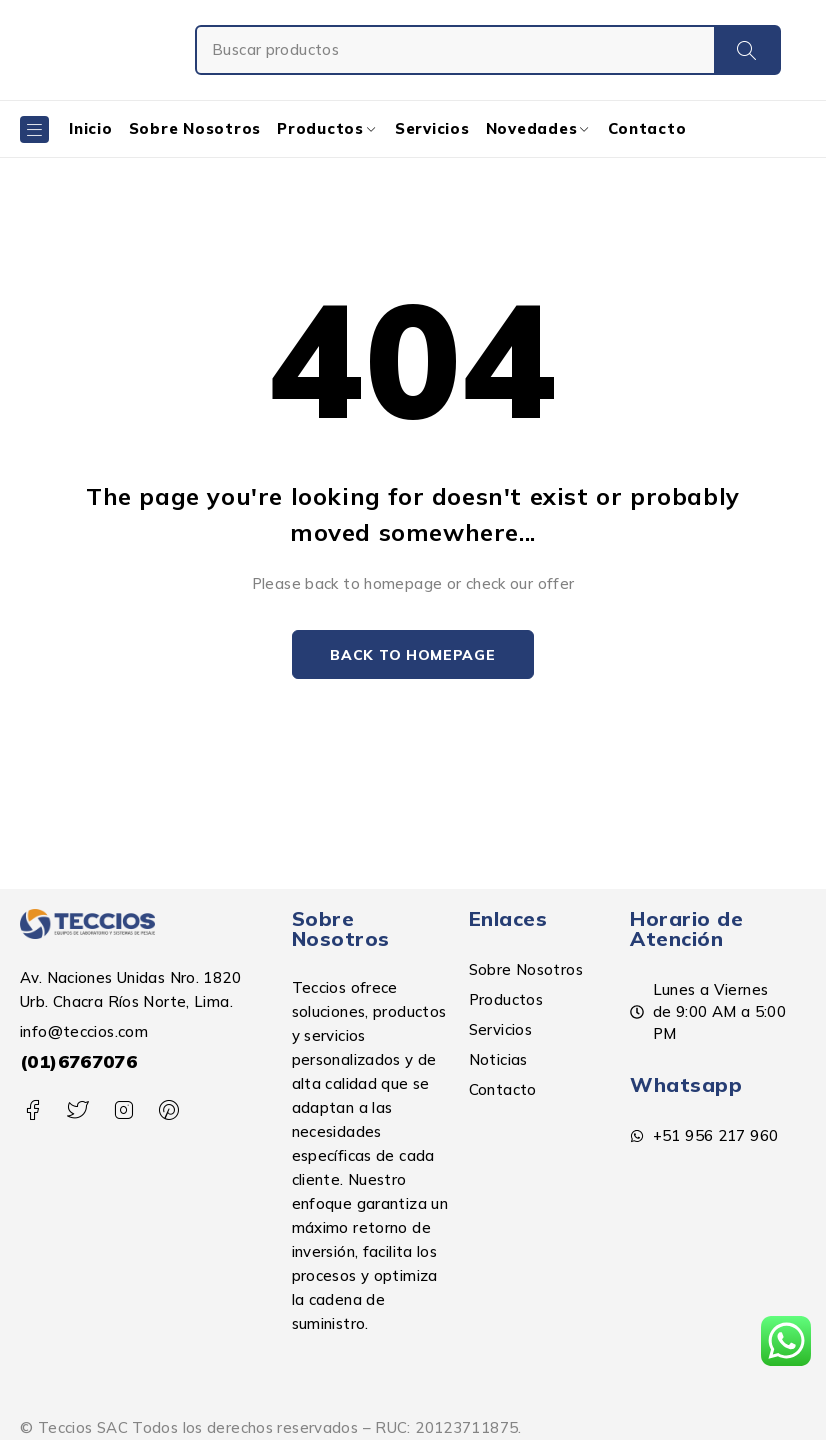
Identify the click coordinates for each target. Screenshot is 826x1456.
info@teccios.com (84, 1031)
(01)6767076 (78, 1061)
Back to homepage (412, 655)
